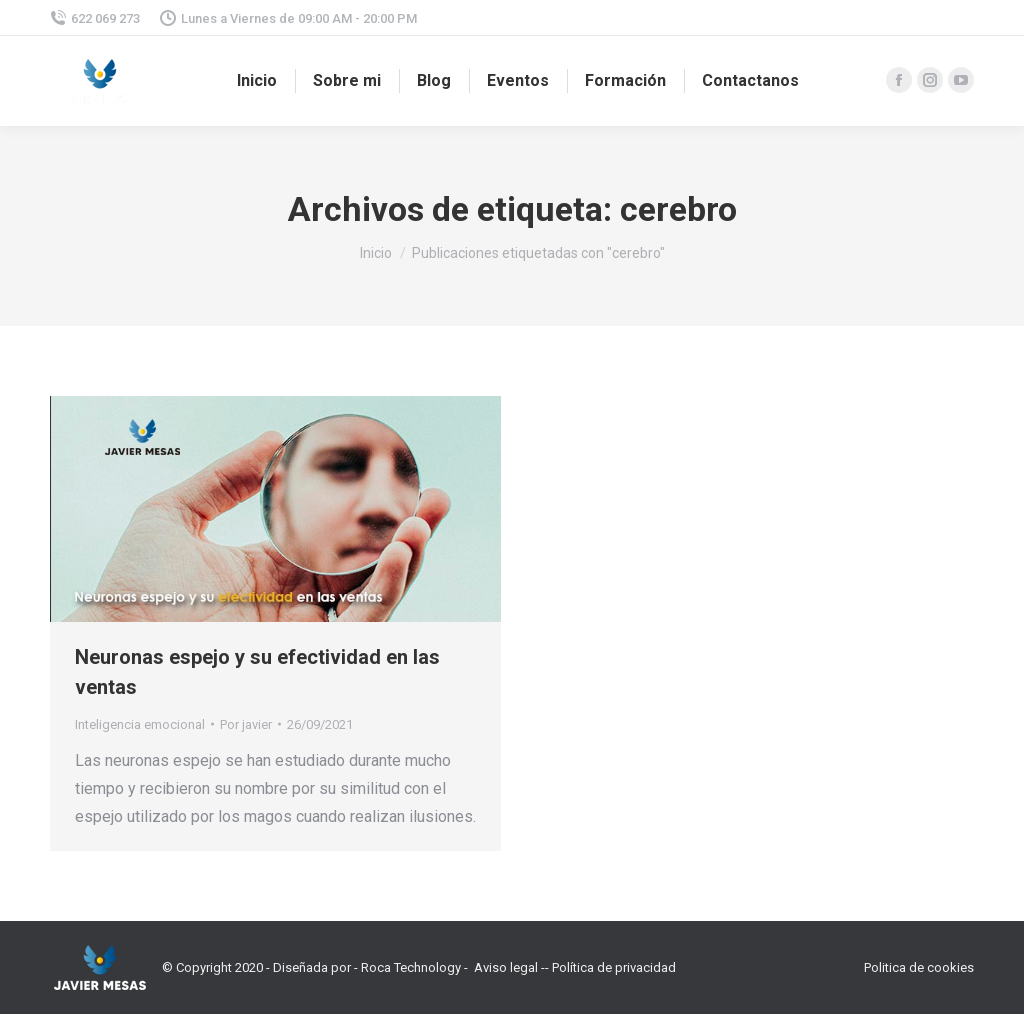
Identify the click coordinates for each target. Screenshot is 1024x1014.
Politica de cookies (919, 967)
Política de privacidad (614, 967)
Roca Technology (411, 967)
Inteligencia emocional (140, 724)
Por (246, 724)
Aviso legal (506, 967)
